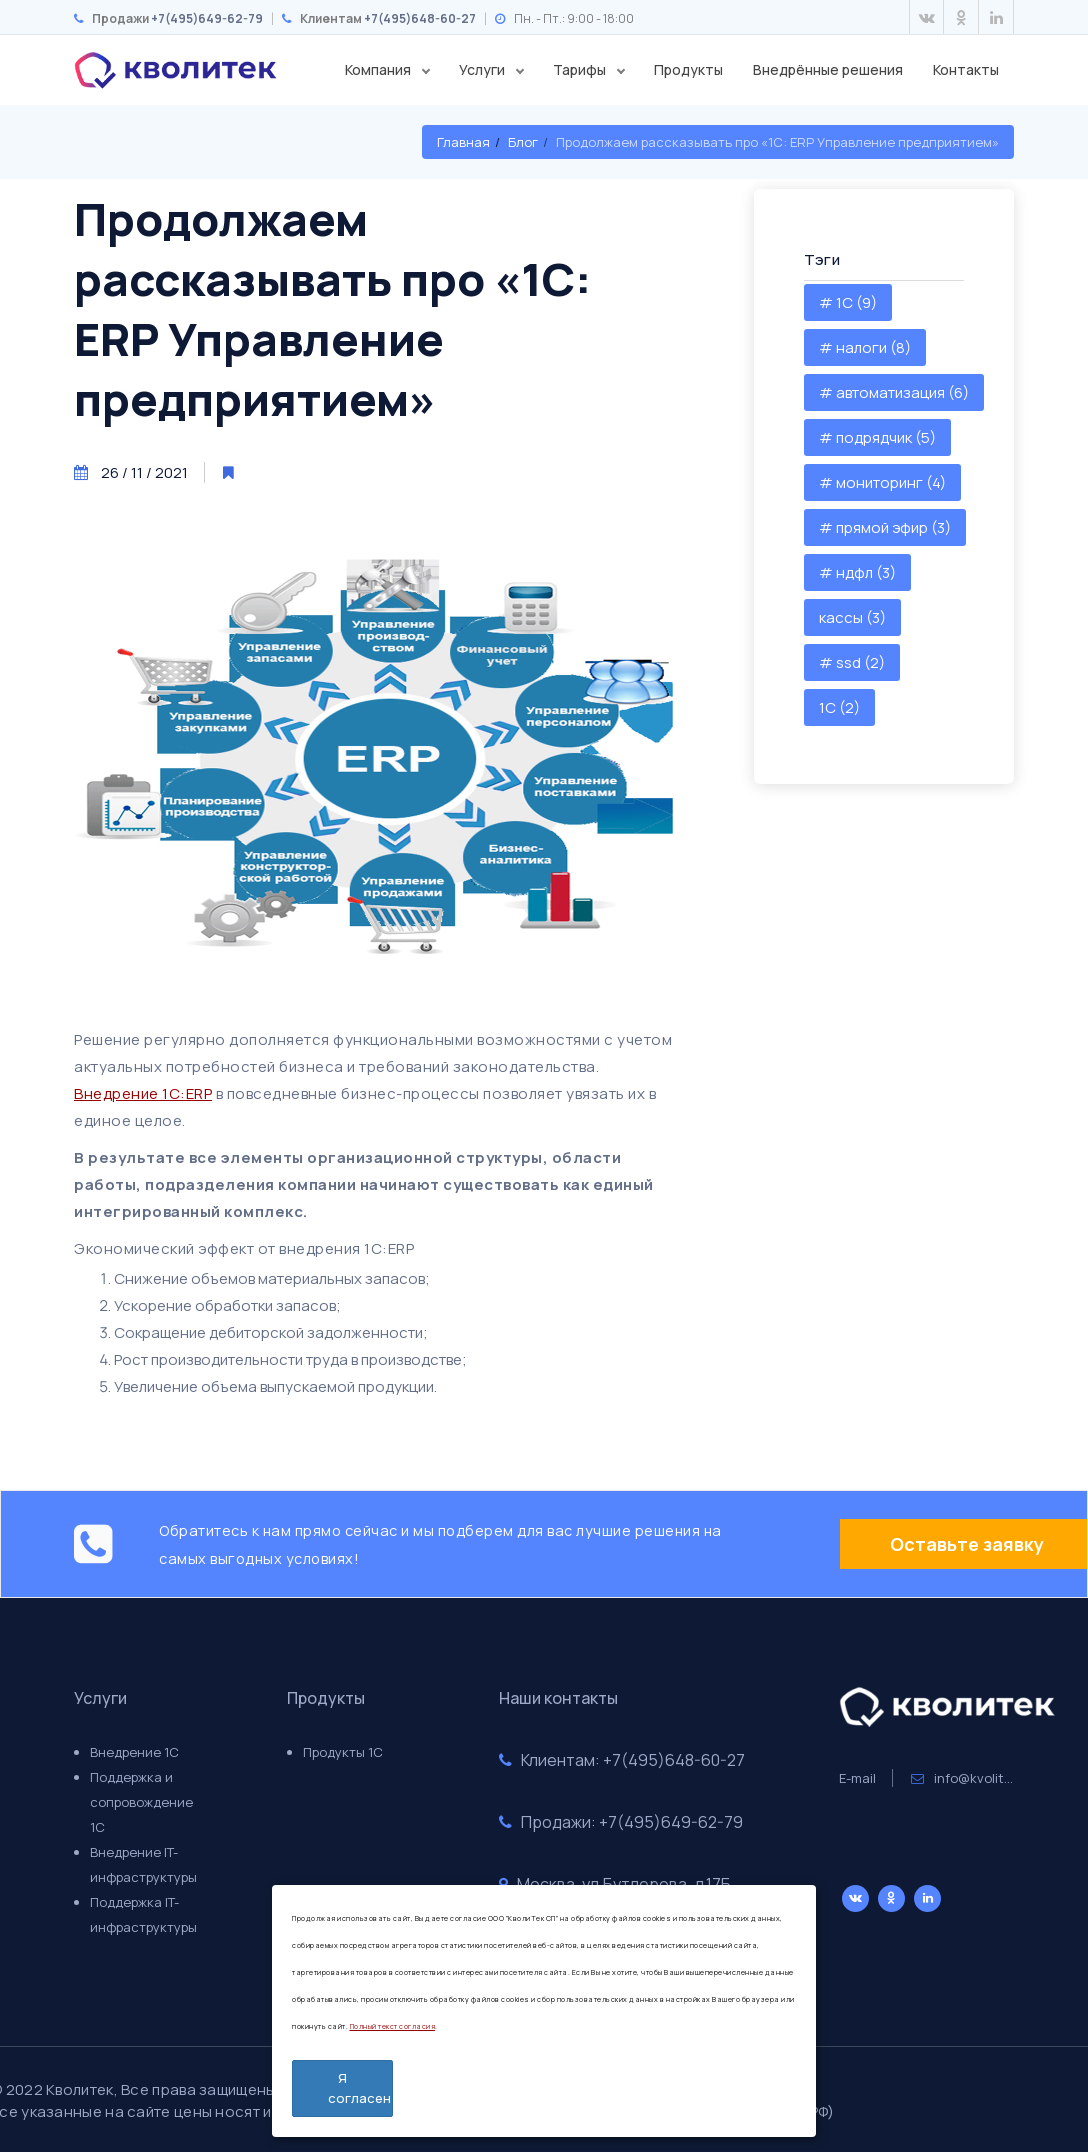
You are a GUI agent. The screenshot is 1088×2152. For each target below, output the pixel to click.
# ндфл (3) (857, 572)
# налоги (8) (865, 347)
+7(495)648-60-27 (420, 18)
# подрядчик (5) (877, 437)
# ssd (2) (852, 662)
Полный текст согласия (393, 2026)
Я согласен (359, 2088)
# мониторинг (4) (882, 482)
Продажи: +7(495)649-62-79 (621, 1822)
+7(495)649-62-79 (207, 18)
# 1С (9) (848, 302)
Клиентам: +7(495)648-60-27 (622, 1760)
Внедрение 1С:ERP (143, 1093)
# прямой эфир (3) (885, 527)
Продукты (688, 69)
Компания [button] (379, 69)
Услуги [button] (483, 69)
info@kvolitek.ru (973, 1778)
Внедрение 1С (134, 1752)
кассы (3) (852, 617)
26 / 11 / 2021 (144, 472)
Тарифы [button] (581, 69)
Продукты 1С (343, 1752)
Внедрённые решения (828, 69)
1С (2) (839, 707)
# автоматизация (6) (894, 392)
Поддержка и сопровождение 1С (141, 1802)
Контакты (966, 69)
